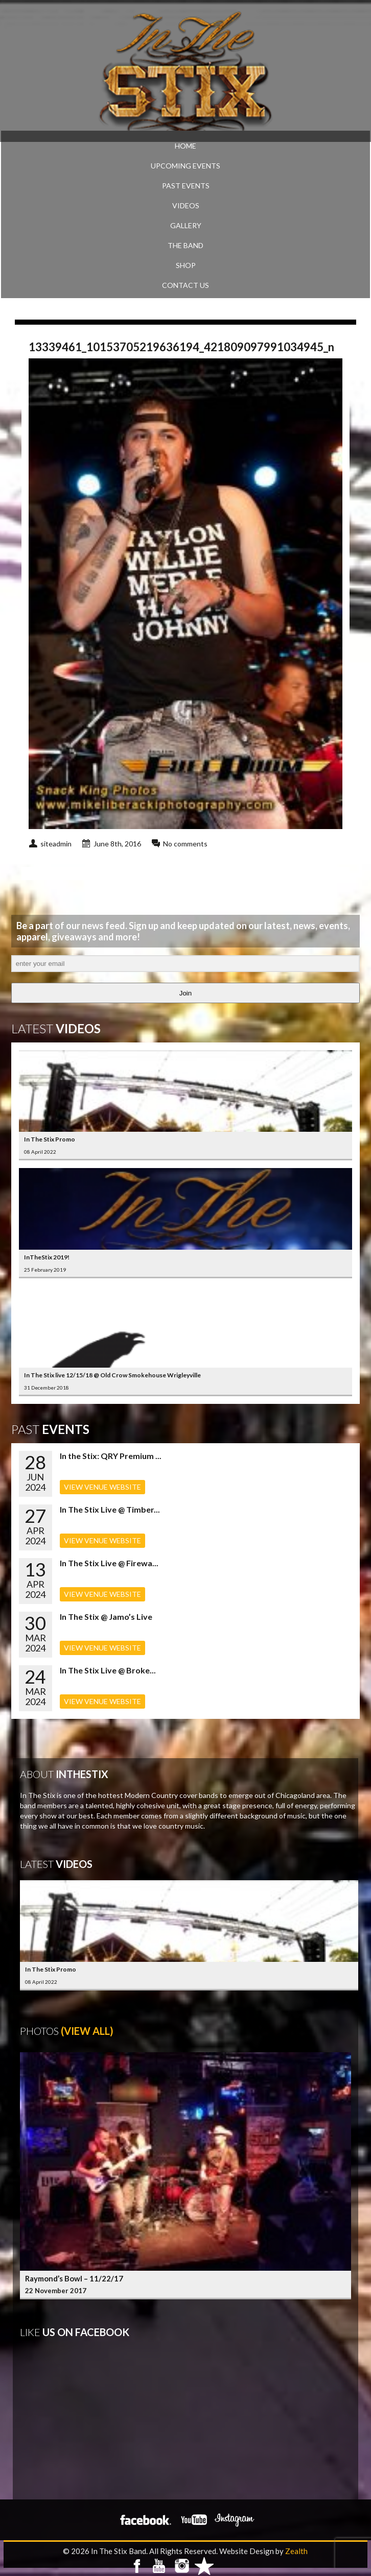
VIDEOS (185, 205)
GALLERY (185, 225)
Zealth (296, 2551)
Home (185, 145)
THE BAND (185, 245)
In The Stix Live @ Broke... (108, 1670)
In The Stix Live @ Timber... (110, 1509)
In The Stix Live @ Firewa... (109, 1563)
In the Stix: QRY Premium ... (110, 1456)
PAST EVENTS (186, 185)
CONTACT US (185, 285)
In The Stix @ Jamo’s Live (106, 1616)
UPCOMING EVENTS (185, 165)
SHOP (186, 265)
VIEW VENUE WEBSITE (102, 1487)
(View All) (87, 2031)
